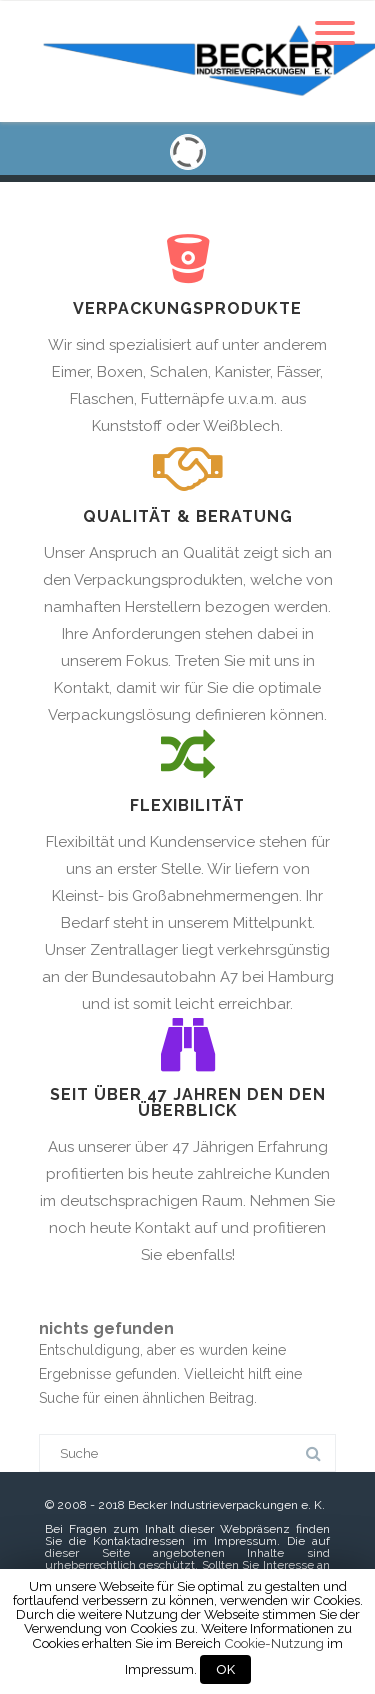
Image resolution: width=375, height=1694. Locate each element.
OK (225, 1669)
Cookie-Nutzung (274, 1643)
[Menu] (335, 21)
